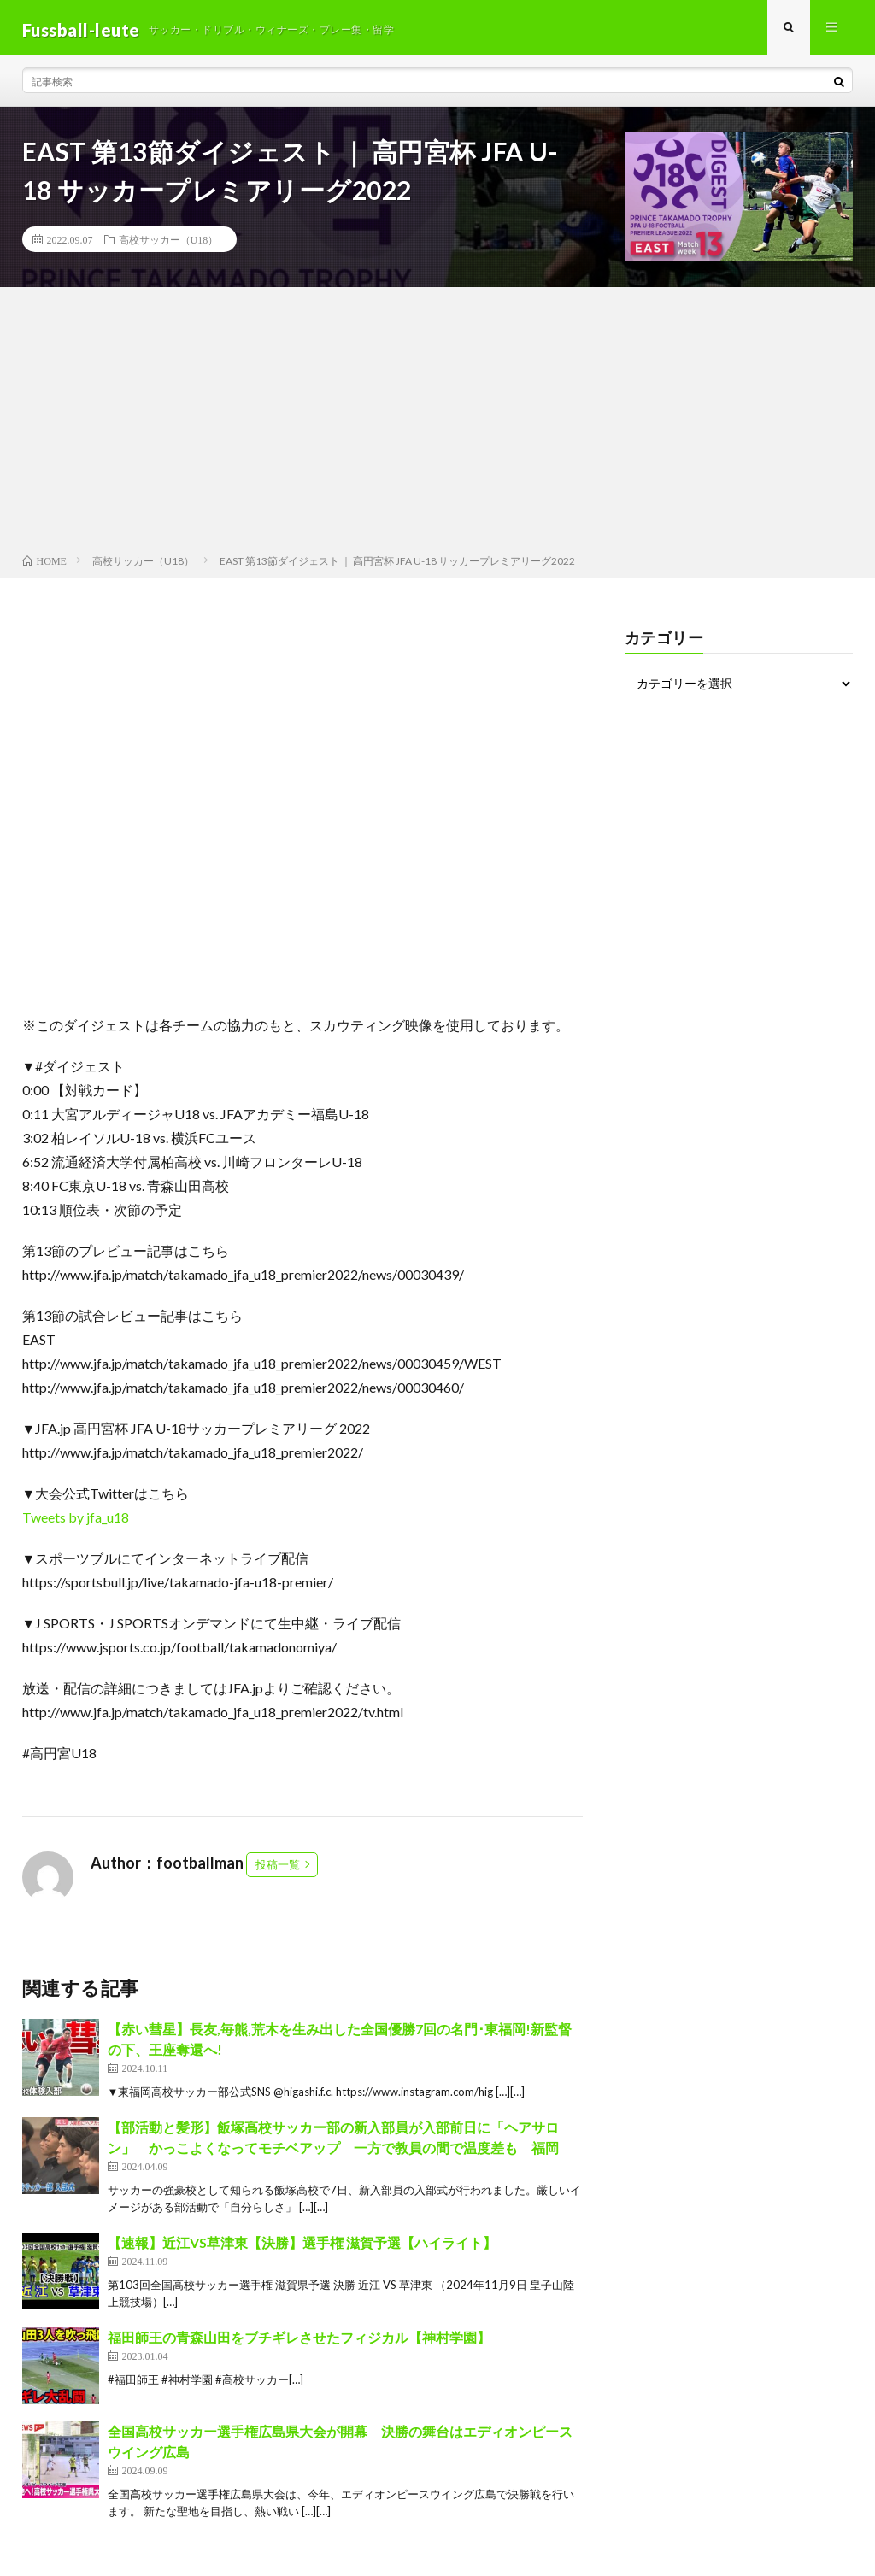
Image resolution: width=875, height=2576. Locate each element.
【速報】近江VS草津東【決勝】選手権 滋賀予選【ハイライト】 (302, 2247)
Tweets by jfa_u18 (75, 1522)
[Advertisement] (437, 428)
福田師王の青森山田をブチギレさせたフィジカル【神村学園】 (299, 2342)
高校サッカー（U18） (169, 244)
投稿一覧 (277, 1869)
